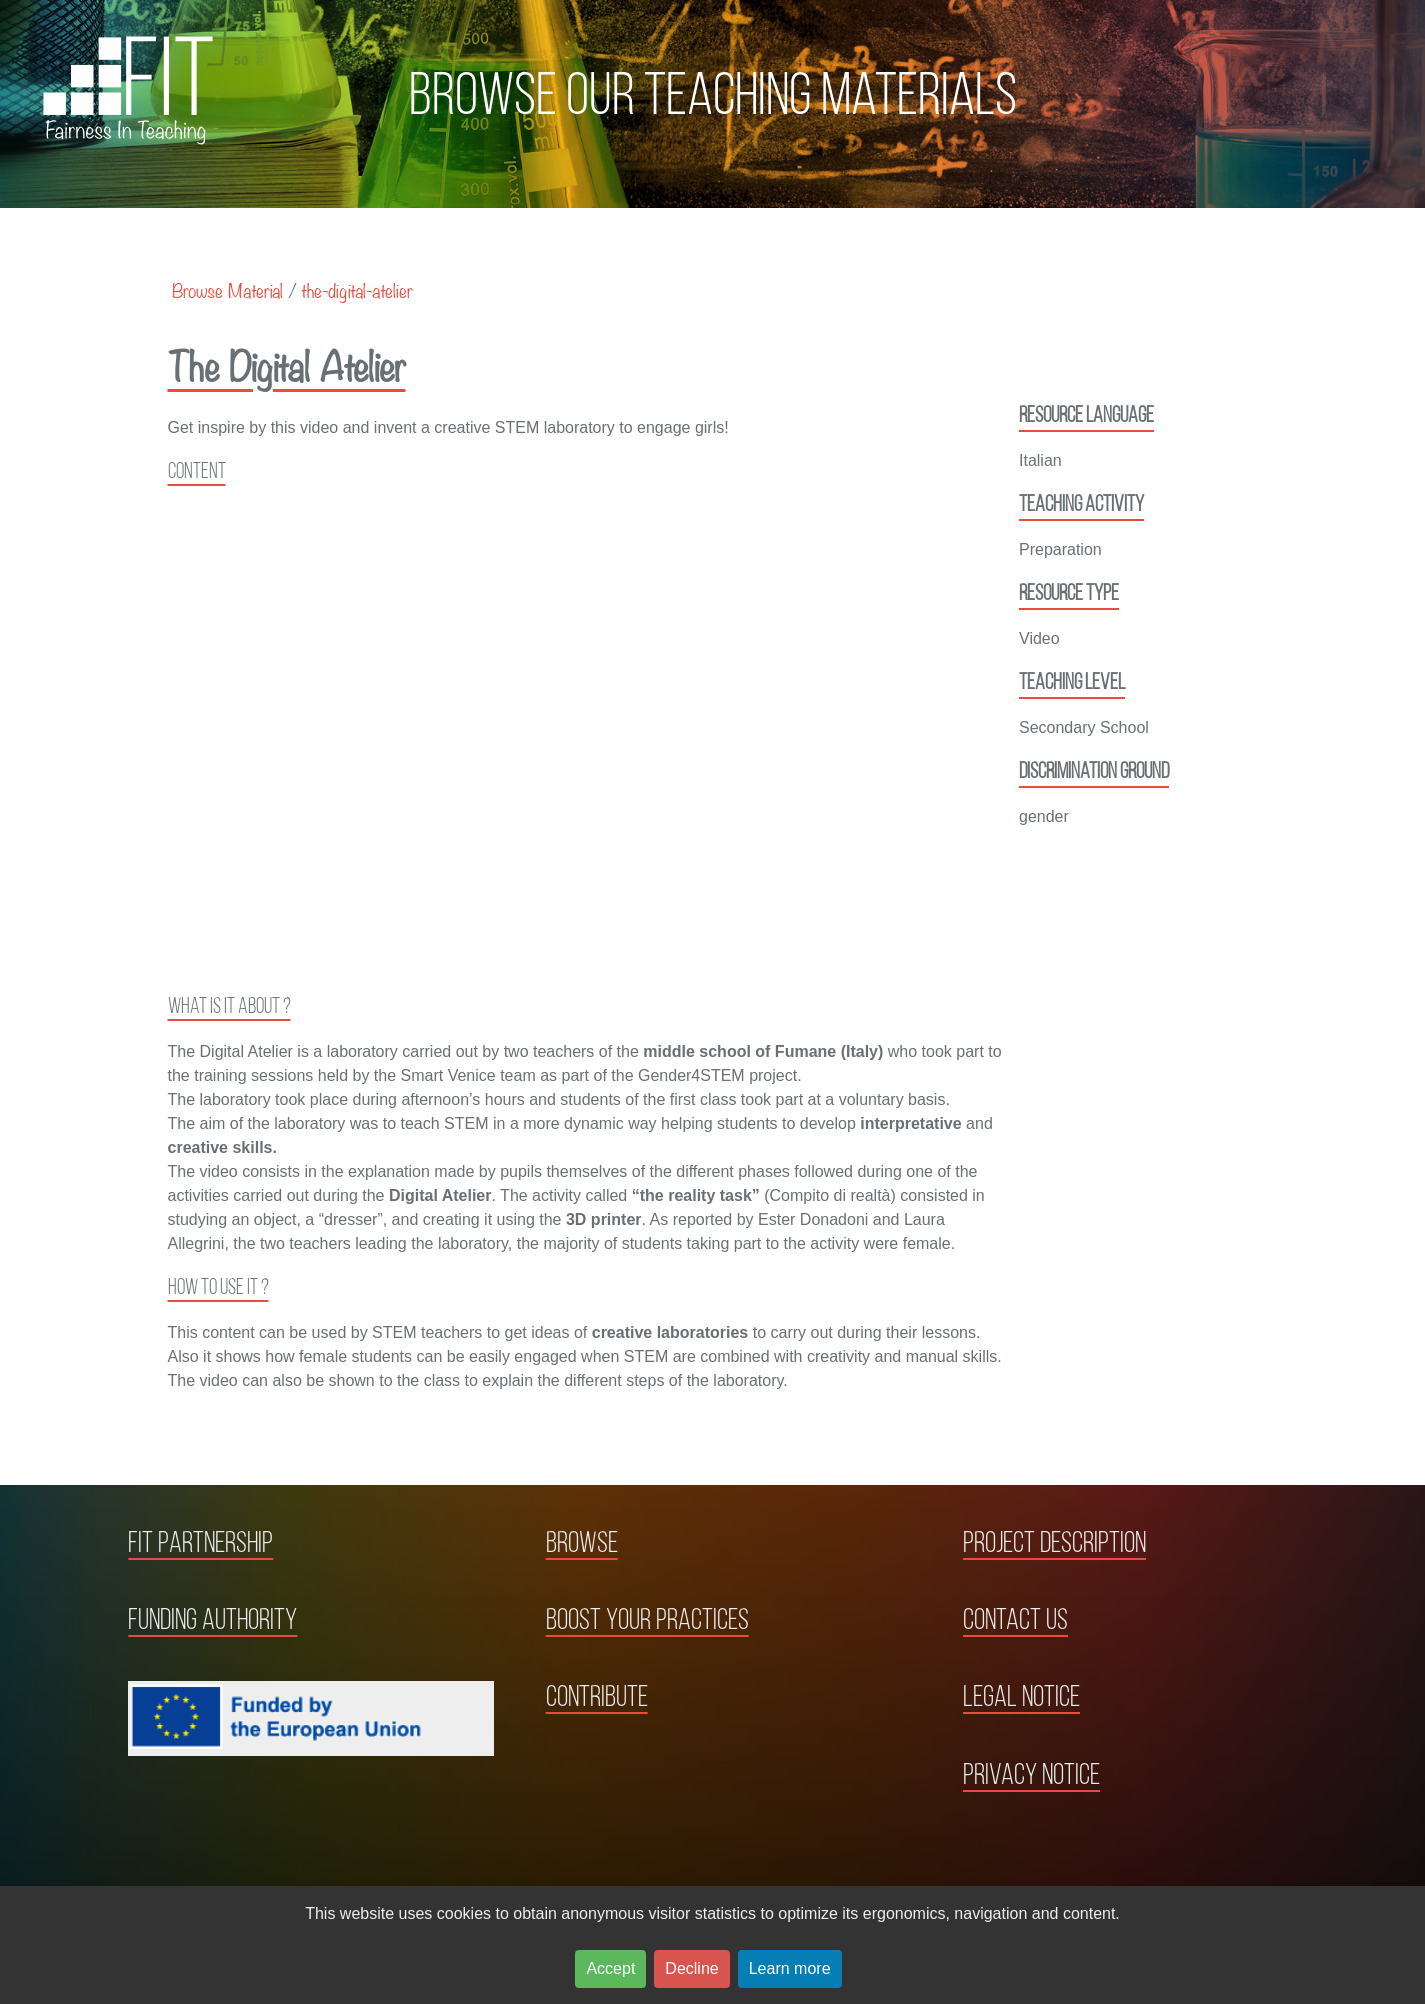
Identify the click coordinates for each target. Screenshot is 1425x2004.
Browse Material (227, 289)
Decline (691, 1968)
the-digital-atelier (357, 289)
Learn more (790, 1968)
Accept (610, 1968)
